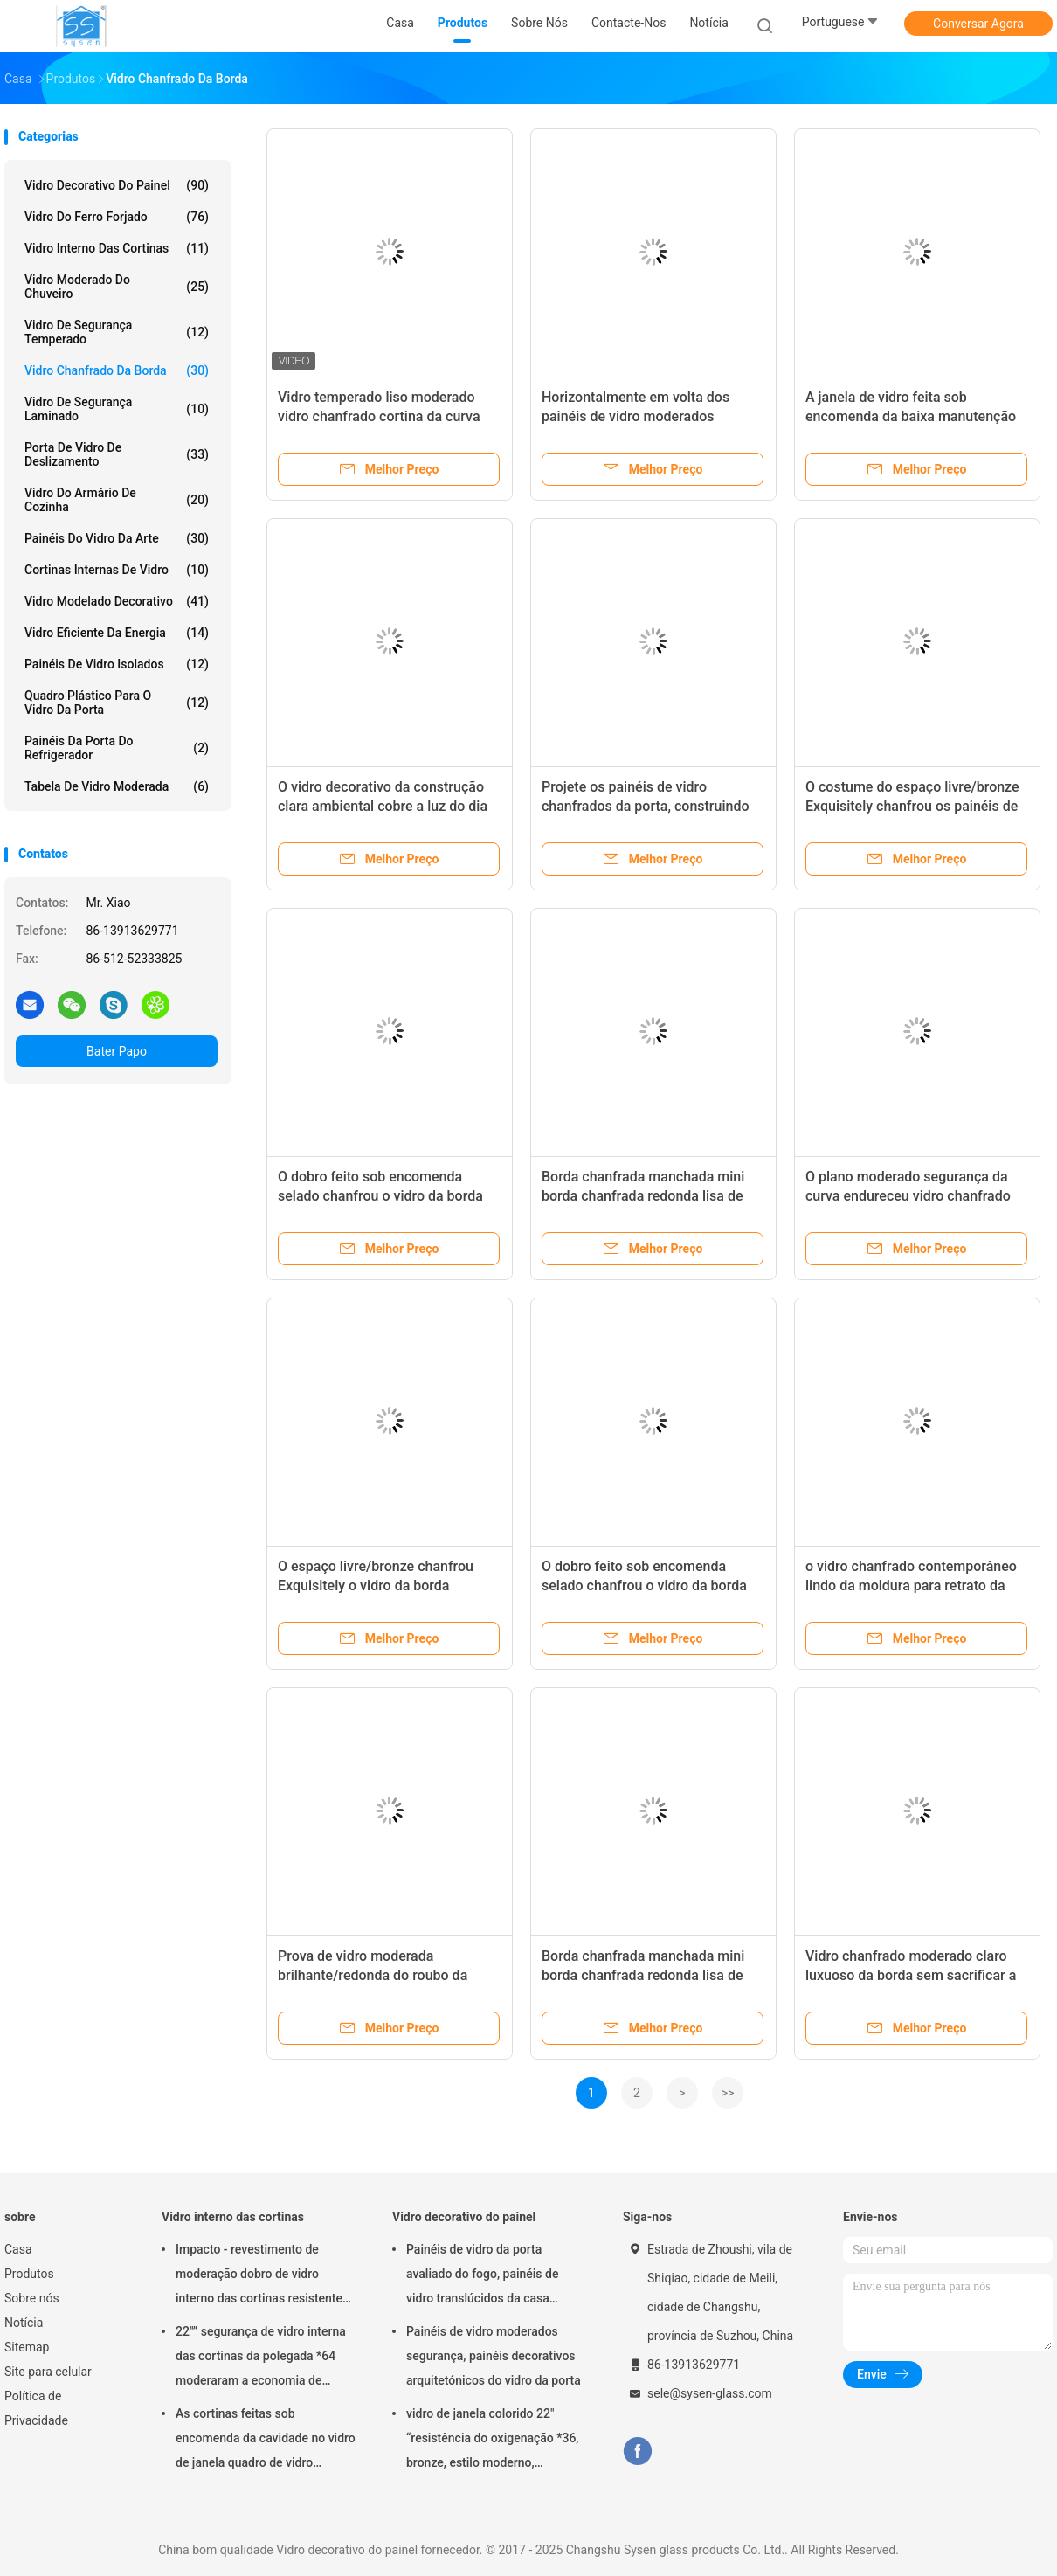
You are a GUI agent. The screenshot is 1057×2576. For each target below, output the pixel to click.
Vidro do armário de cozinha (116, 500)
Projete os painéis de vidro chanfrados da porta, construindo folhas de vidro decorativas (646, 806)
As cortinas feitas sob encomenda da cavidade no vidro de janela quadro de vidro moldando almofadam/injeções (266, 2440)
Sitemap (26, 2347)
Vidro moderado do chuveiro (116, 287)
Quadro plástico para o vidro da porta (116, 703)
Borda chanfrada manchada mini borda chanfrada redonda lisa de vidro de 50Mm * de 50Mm (643, 1195)
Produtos (29, 2274)
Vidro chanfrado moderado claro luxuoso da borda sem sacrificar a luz (910, 1975)
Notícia (23, 2323)
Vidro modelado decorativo (116, 601)
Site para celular (48, 2372)
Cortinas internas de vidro (116, 569)
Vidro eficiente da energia (116, 632)
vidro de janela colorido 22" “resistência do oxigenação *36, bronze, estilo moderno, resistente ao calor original (492, 2440)
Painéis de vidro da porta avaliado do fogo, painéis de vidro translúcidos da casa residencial (482, 2276)
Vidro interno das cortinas (116, 248)
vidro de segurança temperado (116, 332)
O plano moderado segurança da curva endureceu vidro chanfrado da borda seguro (908, 1195)
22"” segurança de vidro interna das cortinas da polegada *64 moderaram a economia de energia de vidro (261, 2358)
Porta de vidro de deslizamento (116, 454)
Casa (18, 2249)
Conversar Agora (978, 24)
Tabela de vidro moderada (116, 786)
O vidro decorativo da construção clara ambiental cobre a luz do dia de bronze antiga (382, 806)
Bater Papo (116, 1051)
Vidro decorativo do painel (116, 185)
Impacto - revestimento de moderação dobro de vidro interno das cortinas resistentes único (262, 2276)
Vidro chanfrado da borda (116, 370)
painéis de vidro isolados (116, 664)
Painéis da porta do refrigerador (116, 748)
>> (728, 2093)
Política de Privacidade (36, 2408)
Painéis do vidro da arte (116, 538)
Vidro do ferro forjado (116, 216)
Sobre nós (31, 2298)
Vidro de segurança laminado (116, 409)
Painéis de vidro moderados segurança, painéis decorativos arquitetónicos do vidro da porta (493, 2355)
